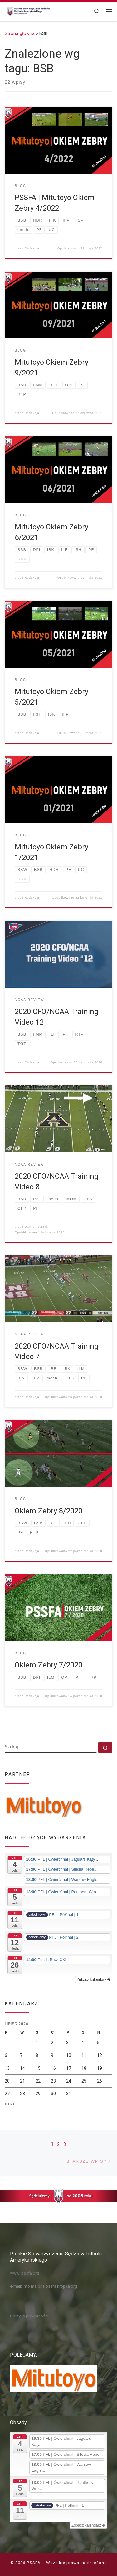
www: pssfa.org (24, 2272)
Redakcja (32, 248)
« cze (10, 2103)
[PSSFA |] (28, 10)
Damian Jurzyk (36, 1226)
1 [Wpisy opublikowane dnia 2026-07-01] (37, 2042)
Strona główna (20, 33)
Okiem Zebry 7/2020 (48, 1665)
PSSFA (34, 2562)
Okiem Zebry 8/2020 (48, 1511)
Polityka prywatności (29, 2315)
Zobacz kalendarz (93, 1979)
